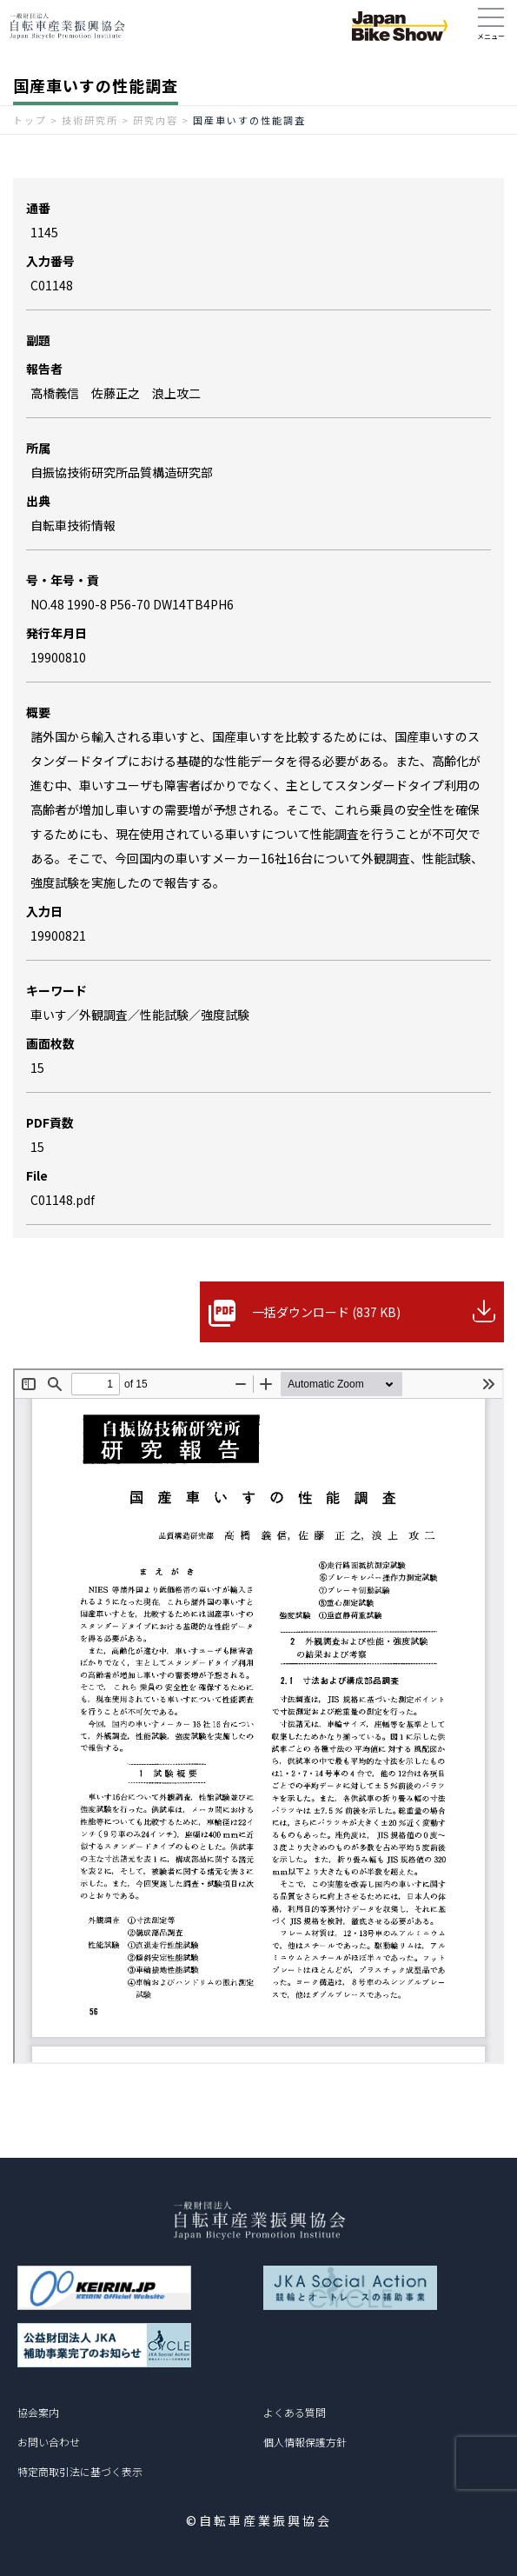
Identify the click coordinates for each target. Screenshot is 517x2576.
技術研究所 (90, 120)
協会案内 (38, 2412)
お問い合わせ (48, 2441)
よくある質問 (294, 2412)
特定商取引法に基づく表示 (80, 2471)
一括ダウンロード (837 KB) (326, 1312)
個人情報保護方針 (305, 2441)
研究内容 (155, 120)
